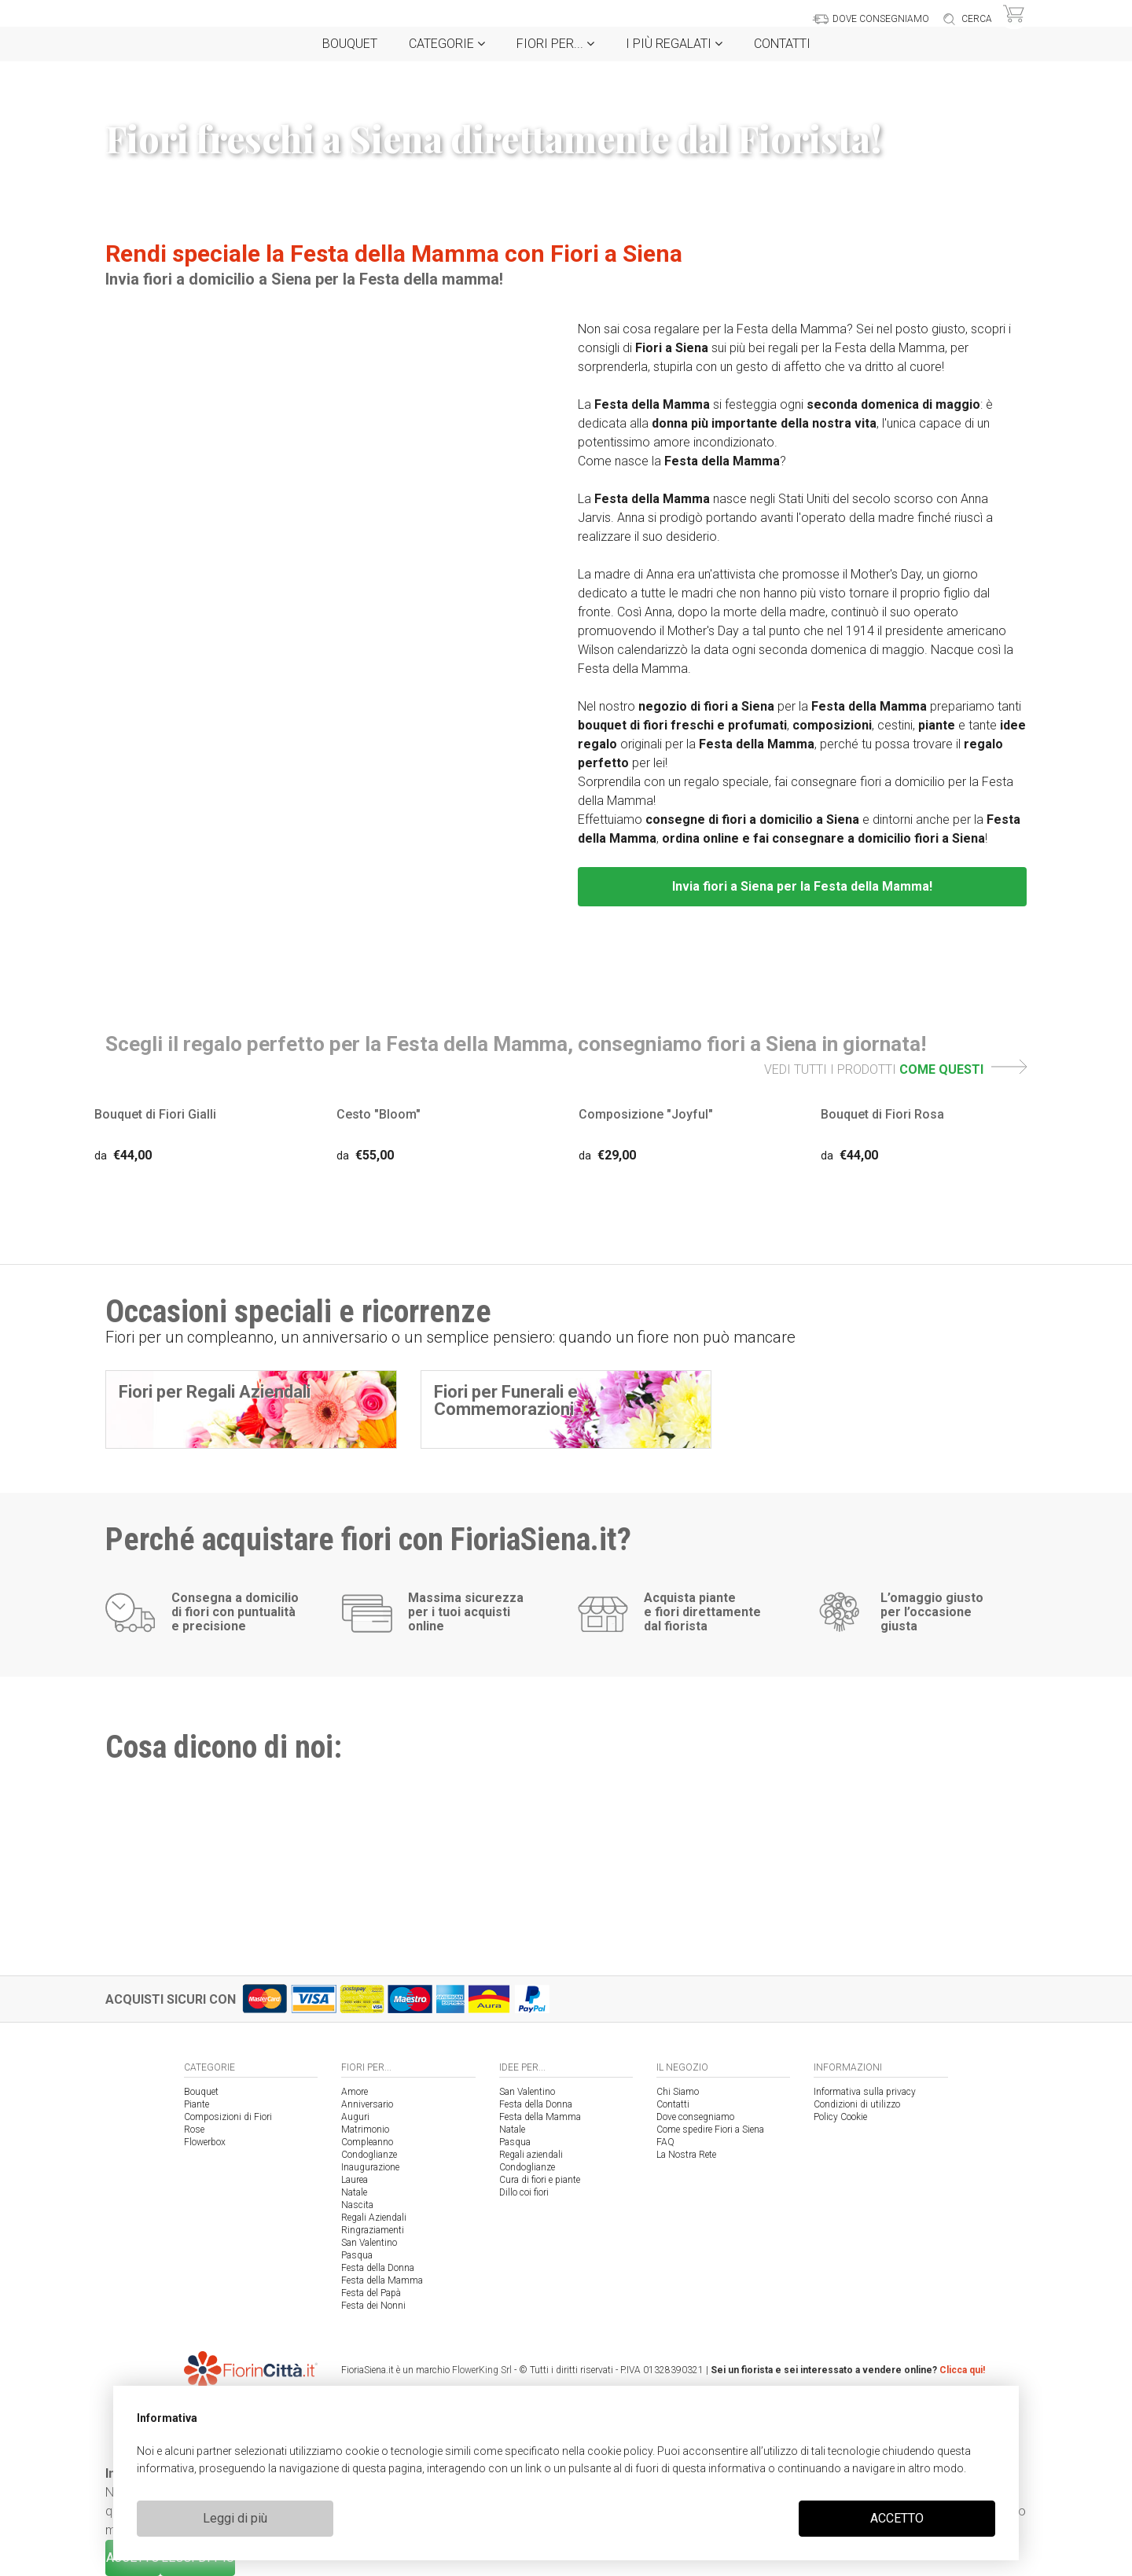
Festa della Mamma (382, 2280)
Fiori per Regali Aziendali (215, 1392)
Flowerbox (205, 2142)
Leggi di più (235, 2518)
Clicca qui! (962, 2370)
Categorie (447, 43)
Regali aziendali (531, 2154)
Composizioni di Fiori (228, 2116)
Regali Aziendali (373, 2217)
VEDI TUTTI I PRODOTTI (895, 1069)
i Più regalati (674, 43)
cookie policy (619, 2451)
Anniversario (367, 2104)
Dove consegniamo (695, 2116)
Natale (354, 2192)
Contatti (782, 43)
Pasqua (357, 2255)
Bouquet (349, 43)
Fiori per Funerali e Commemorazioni (506, 1400)
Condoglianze (369, 2154)
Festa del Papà (371, 2293)
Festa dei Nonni (373, 2305)
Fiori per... (555, 43)
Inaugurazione (370, 2167)
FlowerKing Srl (482, 2370)
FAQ (665, 2142)
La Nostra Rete (686, 2154)
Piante (196, 2104)
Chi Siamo (677, 2091)
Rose (194, 2129)
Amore (354, 2091)
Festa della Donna (377, 2267)
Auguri (355, 2116)
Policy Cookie (840, 2116)
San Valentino (369, 2242)
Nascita (357, 2204)
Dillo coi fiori (524, 2192)
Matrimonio (365, 2129)
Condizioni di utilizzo (857, 2104)
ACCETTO (897, 2518)
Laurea (354, 2179)
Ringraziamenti (372, 2230)
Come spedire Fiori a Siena (710, 2129)
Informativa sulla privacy (865, 2091)
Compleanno (367, 2142)
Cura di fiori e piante (539, 2179)
